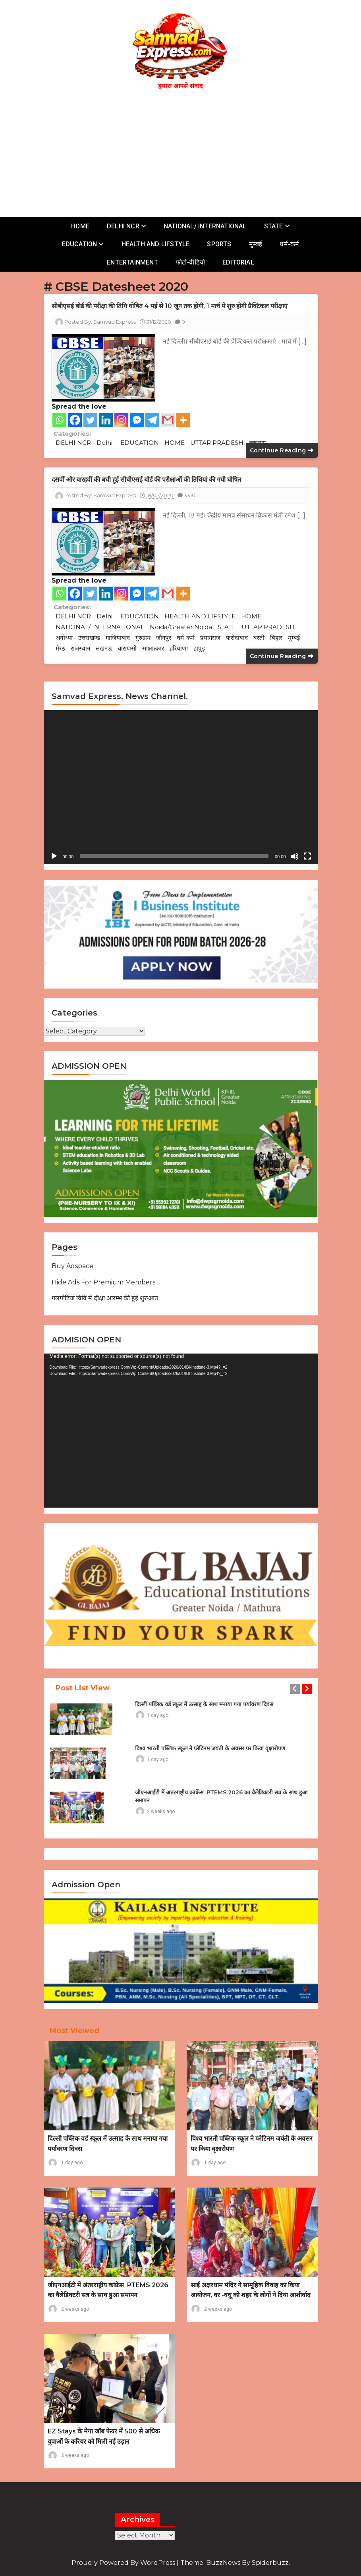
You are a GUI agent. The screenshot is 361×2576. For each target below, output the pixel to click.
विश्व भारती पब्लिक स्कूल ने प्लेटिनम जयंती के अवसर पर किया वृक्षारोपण (210, 1748)
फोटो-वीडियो (190, 262)
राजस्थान (80, 648)
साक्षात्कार (153, 648)
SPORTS (219, 244)
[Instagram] (121, 420)
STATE (273, 226)
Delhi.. (106, 442)
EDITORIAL (238, 262)
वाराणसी (127, 648)
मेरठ (60, 648)
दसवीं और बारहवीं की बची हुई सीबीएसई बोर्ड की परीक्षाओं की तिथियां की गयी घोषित (148, 479)
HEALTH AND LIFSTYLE (156, 244)
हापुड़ (199, 648)
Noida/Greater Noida (181, 627)
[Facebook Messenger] (137, 420)
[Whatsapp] (59, 420)
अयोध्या (64, 637)
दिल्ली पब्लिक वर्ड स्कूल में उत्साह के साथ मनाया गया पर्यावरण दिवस (204, 1704)
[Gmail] (168, 420)
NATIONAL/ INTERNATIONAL (205, 226)
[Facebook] (75, 420)
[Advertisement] (185, 151)
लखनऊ (104, 648)
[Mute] (295, 856)
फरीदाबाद (237, 637)
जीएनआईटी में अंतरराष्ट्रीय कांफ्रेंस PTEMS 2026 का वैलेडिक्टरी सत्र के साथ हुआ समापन (221, 1796)
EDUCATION (79, 244)
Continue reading (282, 450)
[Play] (54, 856)
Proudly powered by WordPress (124, 2562)
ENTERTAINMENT (132, 262)
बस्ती (258, 637)
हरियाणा (179, 648)
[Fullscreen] (307, 856)
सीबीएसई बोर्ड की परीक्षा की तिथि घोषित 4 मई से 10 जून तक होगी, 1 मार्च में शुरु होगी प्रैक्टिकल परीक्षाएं (171, 306)
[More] (183, 420)
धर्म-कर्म (289, 244)
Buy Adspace (72, 1266)
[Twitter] (90, 420)
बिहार (276, 637)
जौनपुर (163, 637)
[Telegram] (152, 420)
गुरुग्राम (143, 637)
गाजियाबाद (118, 637)
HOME (80, 226)
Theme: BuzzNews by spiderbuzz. (235, 2562)
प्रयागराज (210, 637)
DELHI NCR (123, 226)
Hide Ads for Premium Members (103, 1282)
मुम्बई (256, 244)
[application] (181, 787)
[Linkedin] (106, 420)
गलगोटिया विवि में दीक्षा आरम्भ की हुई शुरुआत (105, 1298)
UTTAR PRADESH (216, 442)
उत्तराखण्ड (89, 637)
